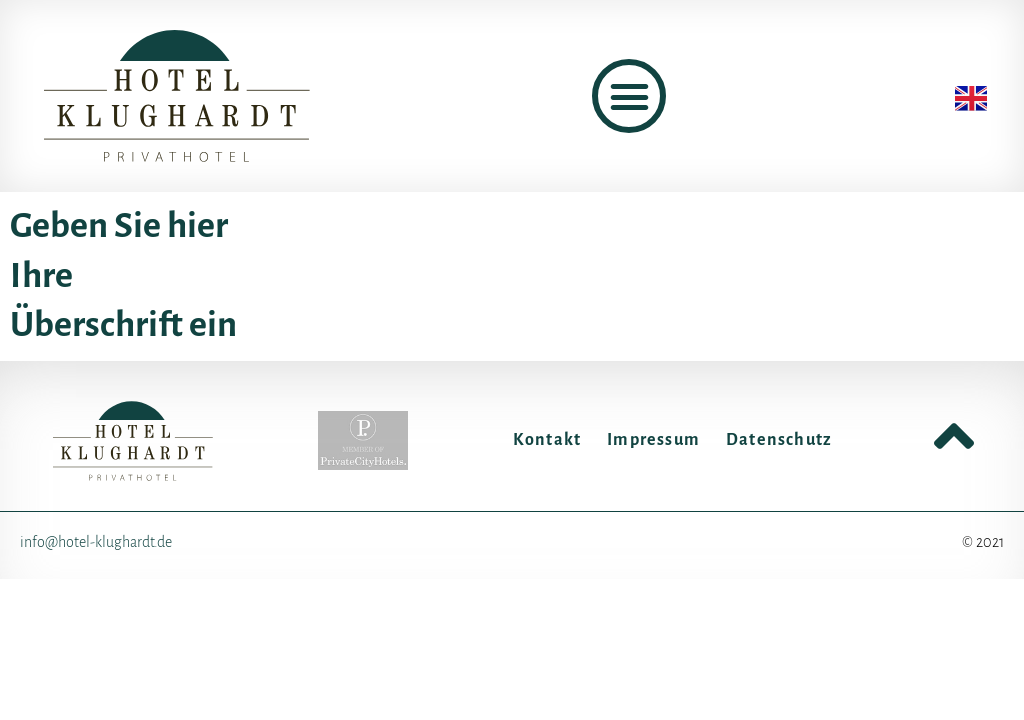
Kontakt (547, 440)
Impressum (653, 440)
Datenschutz (779, 440)
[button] (629, 96)
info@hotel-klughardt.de (96, 542)
